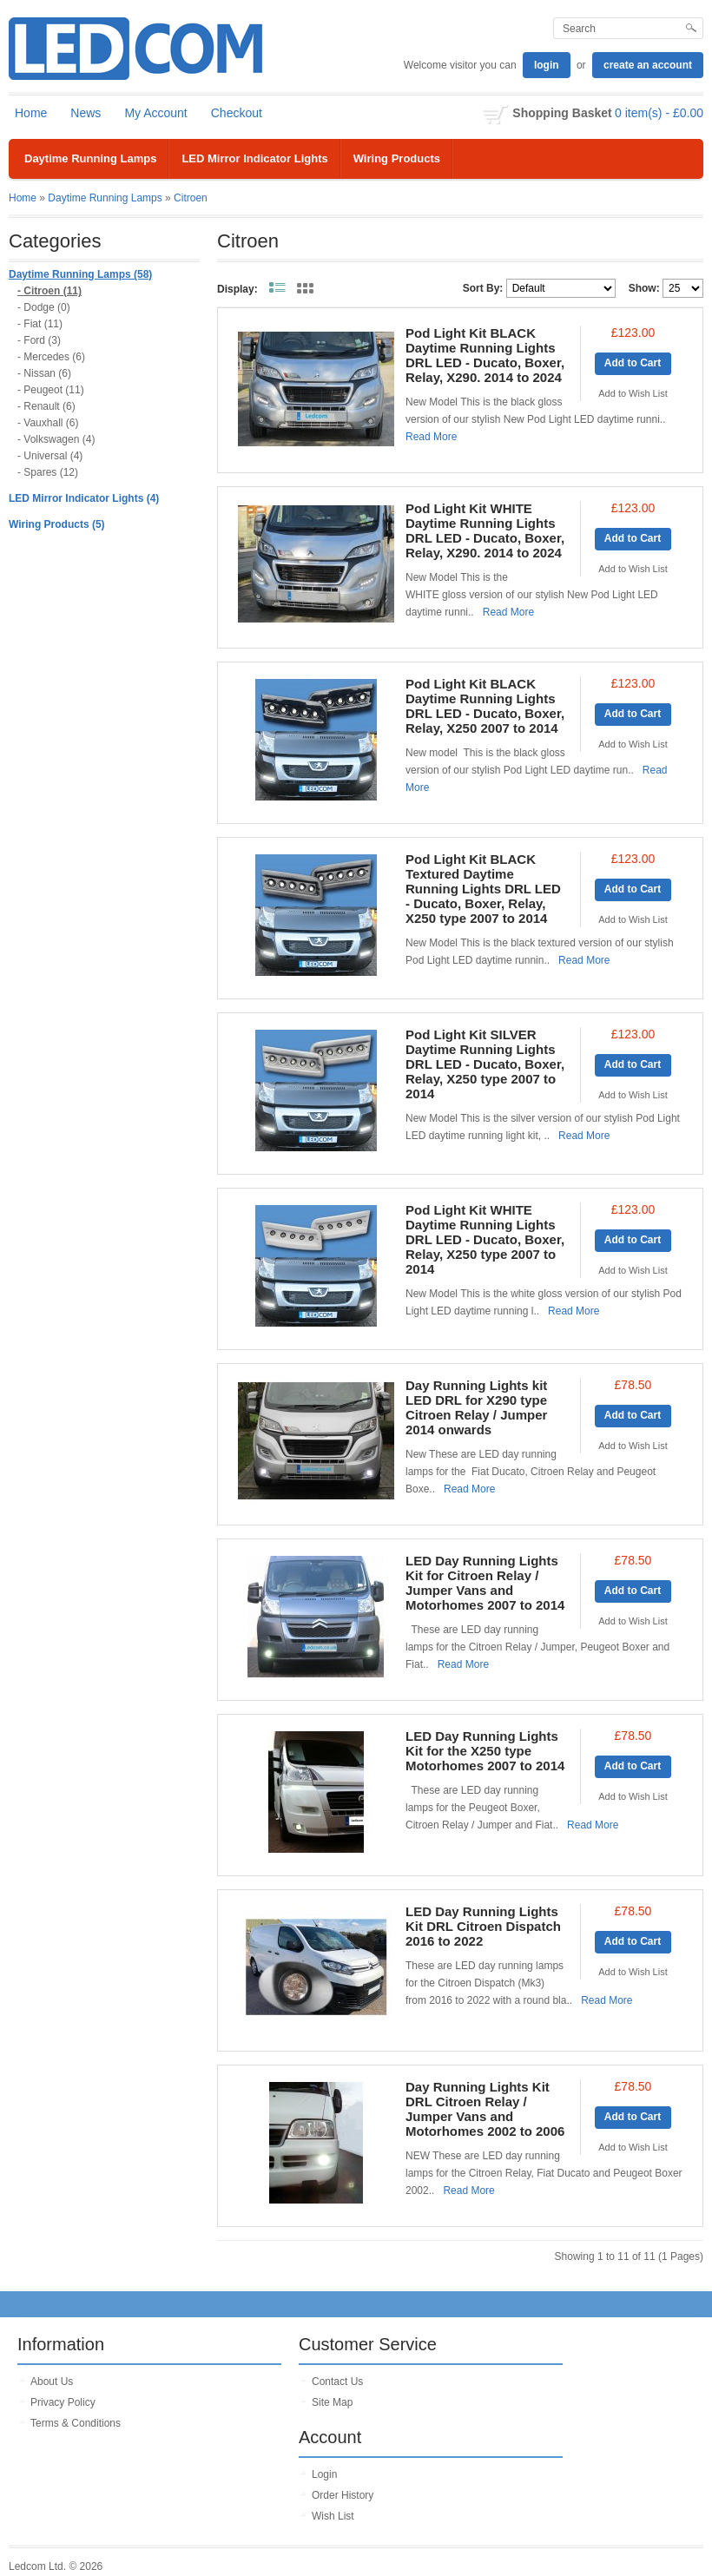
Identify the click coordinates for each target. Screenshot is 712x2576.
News (85, 113)
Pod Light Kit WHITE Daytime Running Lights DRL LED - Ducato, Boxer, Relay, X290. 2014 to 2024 (484, 530)
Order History (342, 2495)
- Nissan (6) (44, 373)
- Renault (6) (46, 406)
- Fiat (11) (40, 324)
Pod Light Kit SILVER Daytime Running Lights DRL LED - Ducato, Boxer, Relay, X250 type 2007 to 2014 (484, 1064)
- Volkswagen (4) (56, 439)
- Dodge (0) (43, 307)
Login (324, 2474)
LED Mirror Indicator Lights (254, 158)
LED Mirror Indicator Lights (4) (84, 498)
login (546, 65)
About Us (51, 2381)
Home (31, 113)
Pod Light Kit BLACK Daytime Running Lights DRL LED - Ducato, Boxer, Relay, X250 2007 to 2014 (484, 705)
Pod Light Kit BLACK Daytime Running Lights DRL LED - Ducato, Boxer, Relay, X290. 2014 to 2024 (484, 355)
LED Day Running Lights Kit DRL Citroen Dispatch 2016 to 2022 (483, 1926)
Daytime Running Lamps (90, 158)
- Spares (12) (47, 472)
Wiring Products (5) (57, 524)
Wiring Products (396, 158)
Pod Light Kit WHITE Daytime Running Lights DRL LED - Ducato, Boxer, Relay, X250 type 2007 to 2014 (484, 1239)
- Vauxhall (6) (47, 423)
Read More (431, 437)
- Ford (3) (39, 340)
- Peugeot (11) (50, 390)
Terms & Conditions (75, 2423)
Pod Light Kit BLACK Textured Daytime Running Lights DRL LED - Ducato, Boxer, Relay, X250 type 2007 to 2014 (483, 889)
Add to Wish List (632, 393)
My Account (155, 113)
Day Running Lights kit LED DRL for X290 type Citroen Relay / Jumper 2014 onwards (476, 1407)
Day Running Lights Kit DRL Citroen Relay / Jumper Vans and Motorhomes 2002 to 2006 (484, 2108)
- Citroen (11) (49, 291)
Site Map (332, 2402)
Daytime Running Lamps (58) (80, 274)
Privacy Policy (63, 2402)
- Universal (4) (49, 456)
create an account (647, 65)
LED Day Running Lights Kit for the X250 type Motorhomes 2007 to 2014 (484, 1751)
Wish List (333, 2516)
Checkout (236, 113)
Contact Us (337, 2381)
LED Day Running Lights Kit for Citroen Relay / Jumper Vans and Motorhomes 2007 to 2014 (484, 1582)
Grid (305, 288)
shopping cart (496, 114)
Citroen (191, 198)
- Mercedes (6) (51, 357)
